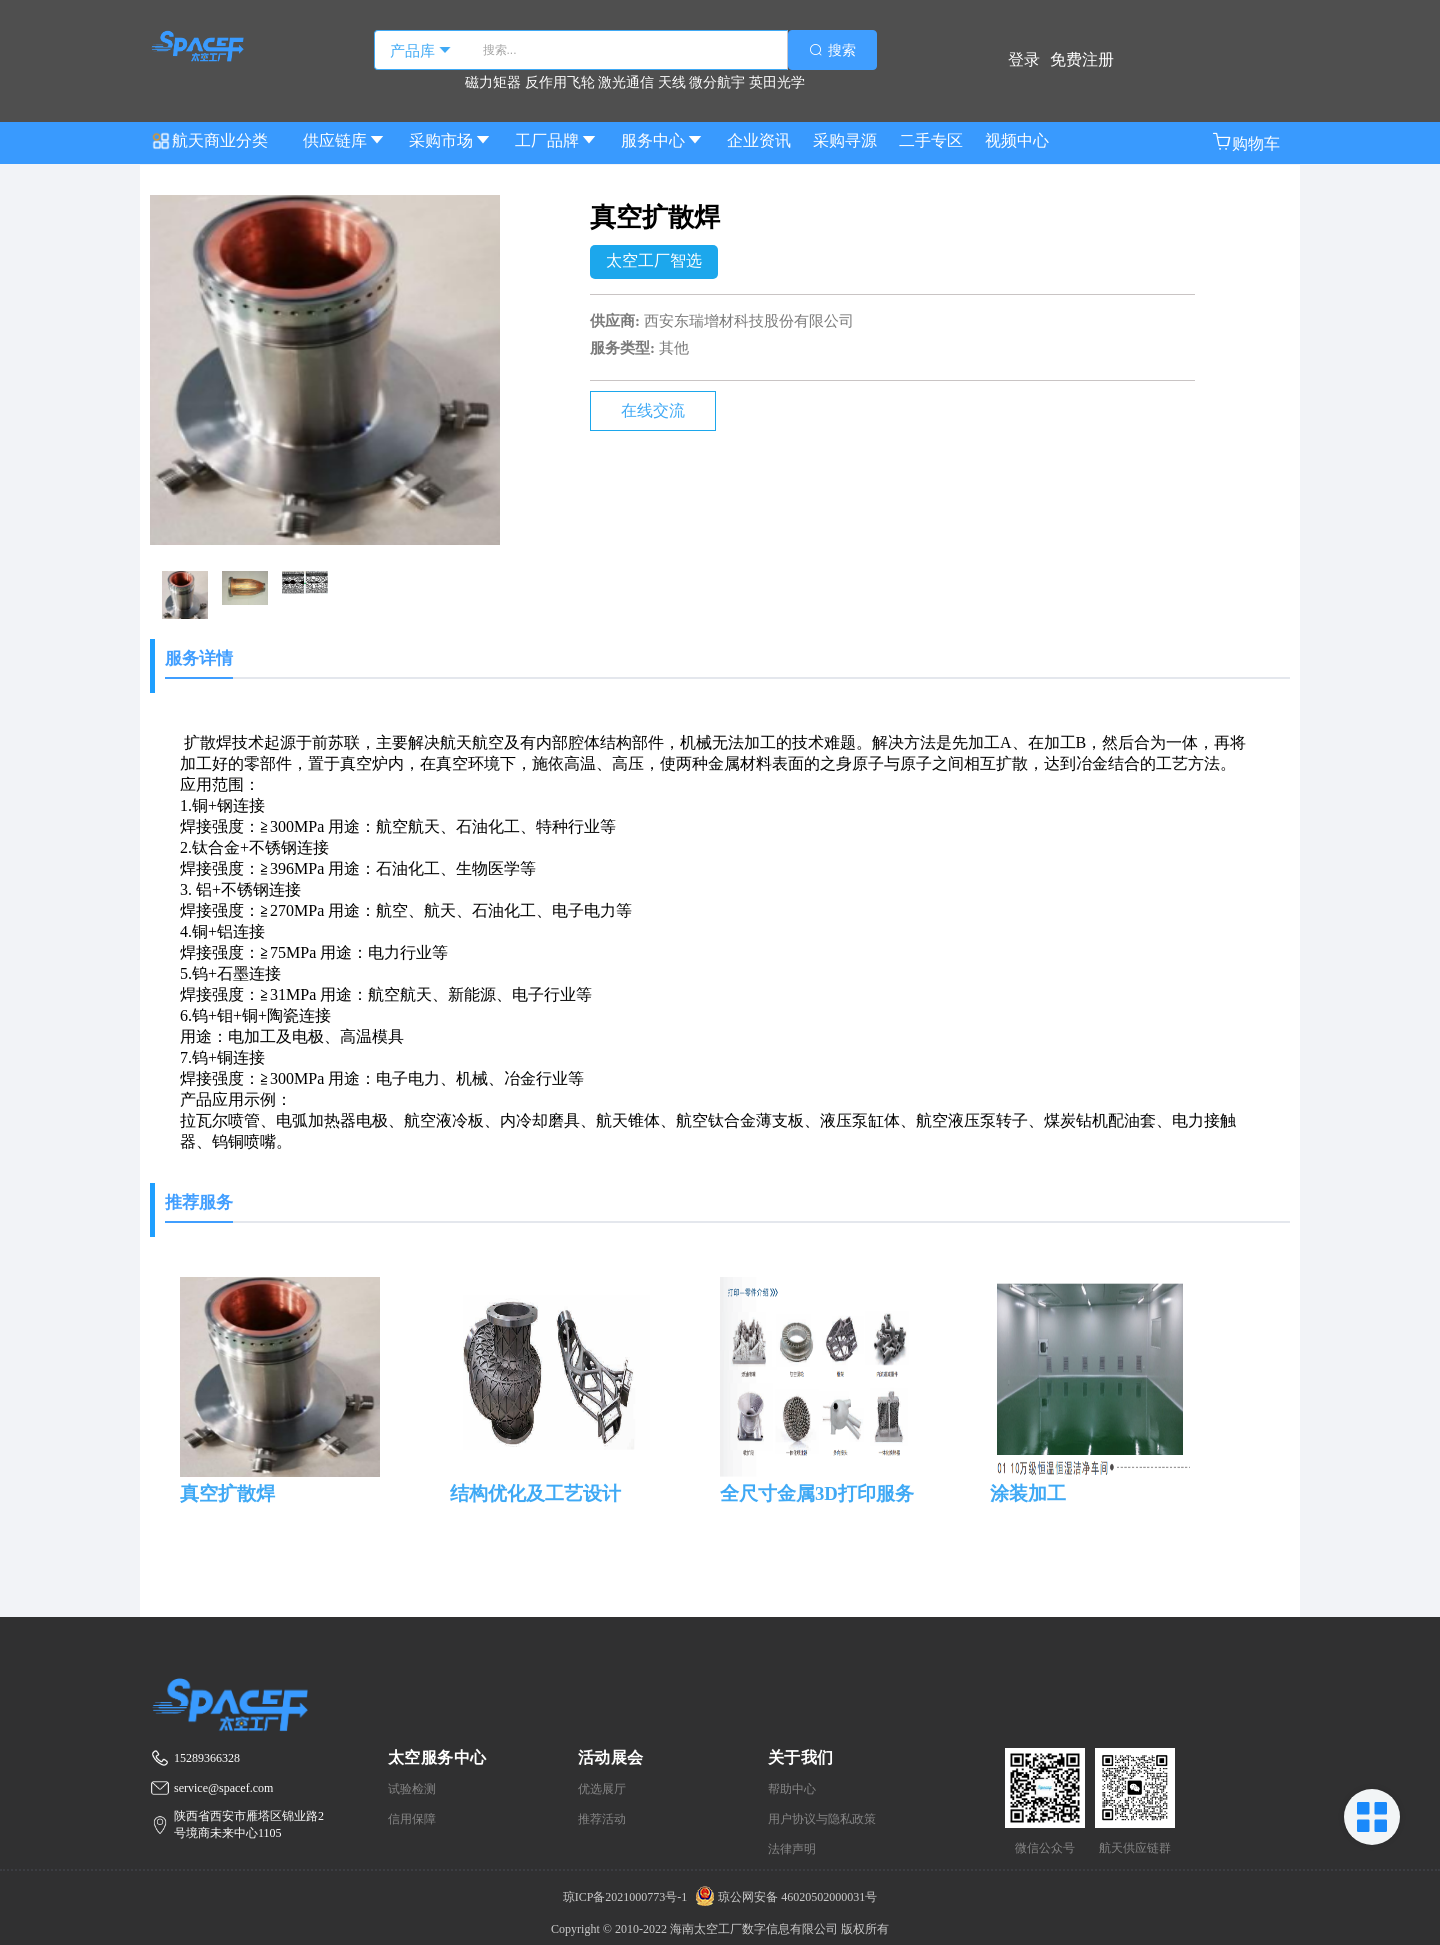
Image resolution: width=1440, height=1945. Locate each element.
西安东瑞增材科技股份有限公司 (749, 321)
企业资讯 (759, 140)
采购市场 (451, 140)
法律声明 (792, 1849)
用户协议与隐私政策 (822, 1819)
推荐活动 (602, 1819)
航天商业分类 (209, 135)
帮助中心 (792, 1789)
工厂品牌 (557, 140)
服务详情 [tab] (199, 658)
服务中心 (663, 140)
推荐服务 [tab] (199, 1202)
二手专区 (931, 140)
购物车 (1246, 142)
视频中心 (1017, 140)
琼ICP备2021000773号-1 (627, 1897)
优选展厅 (602, 1789)
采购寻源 (845, 140)
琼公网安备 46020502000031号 (783, 1897)
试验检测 (412, 1789)
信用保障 (412, 1819)
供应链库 (345, 140)
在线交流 (653, 410)
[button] (1246, 143)
